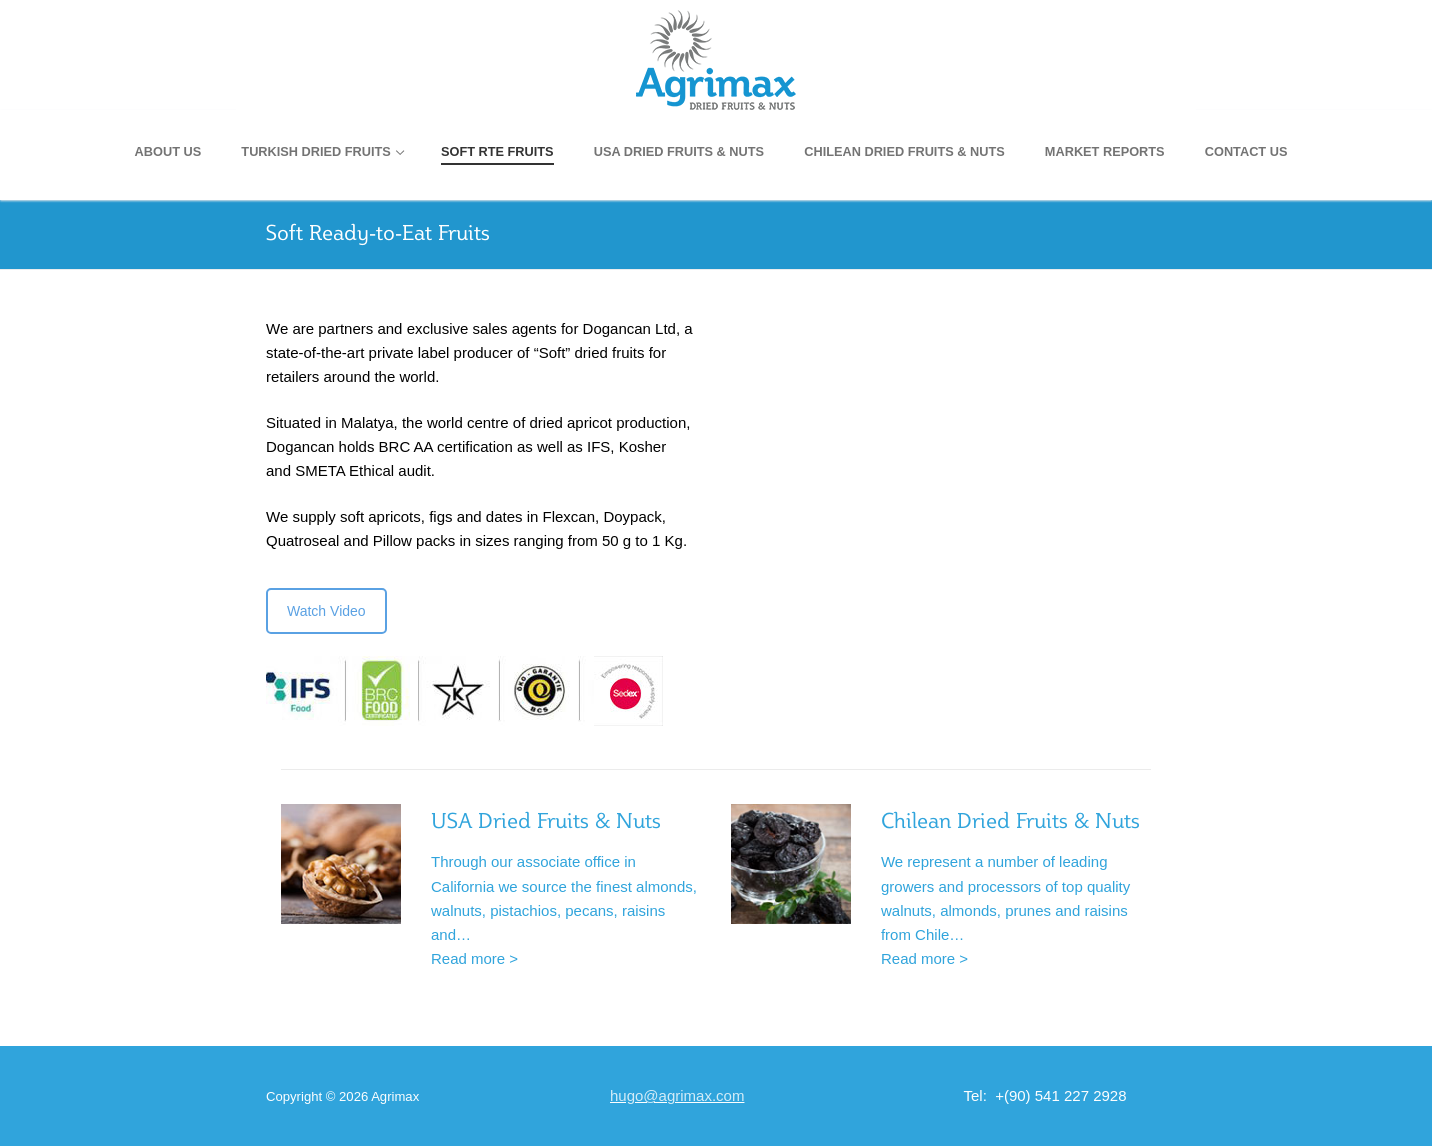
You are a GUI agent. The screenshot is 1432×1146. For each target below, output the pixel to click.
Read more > (474, 958)
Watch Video (326, 611)
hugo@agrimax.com (677, 1095)
